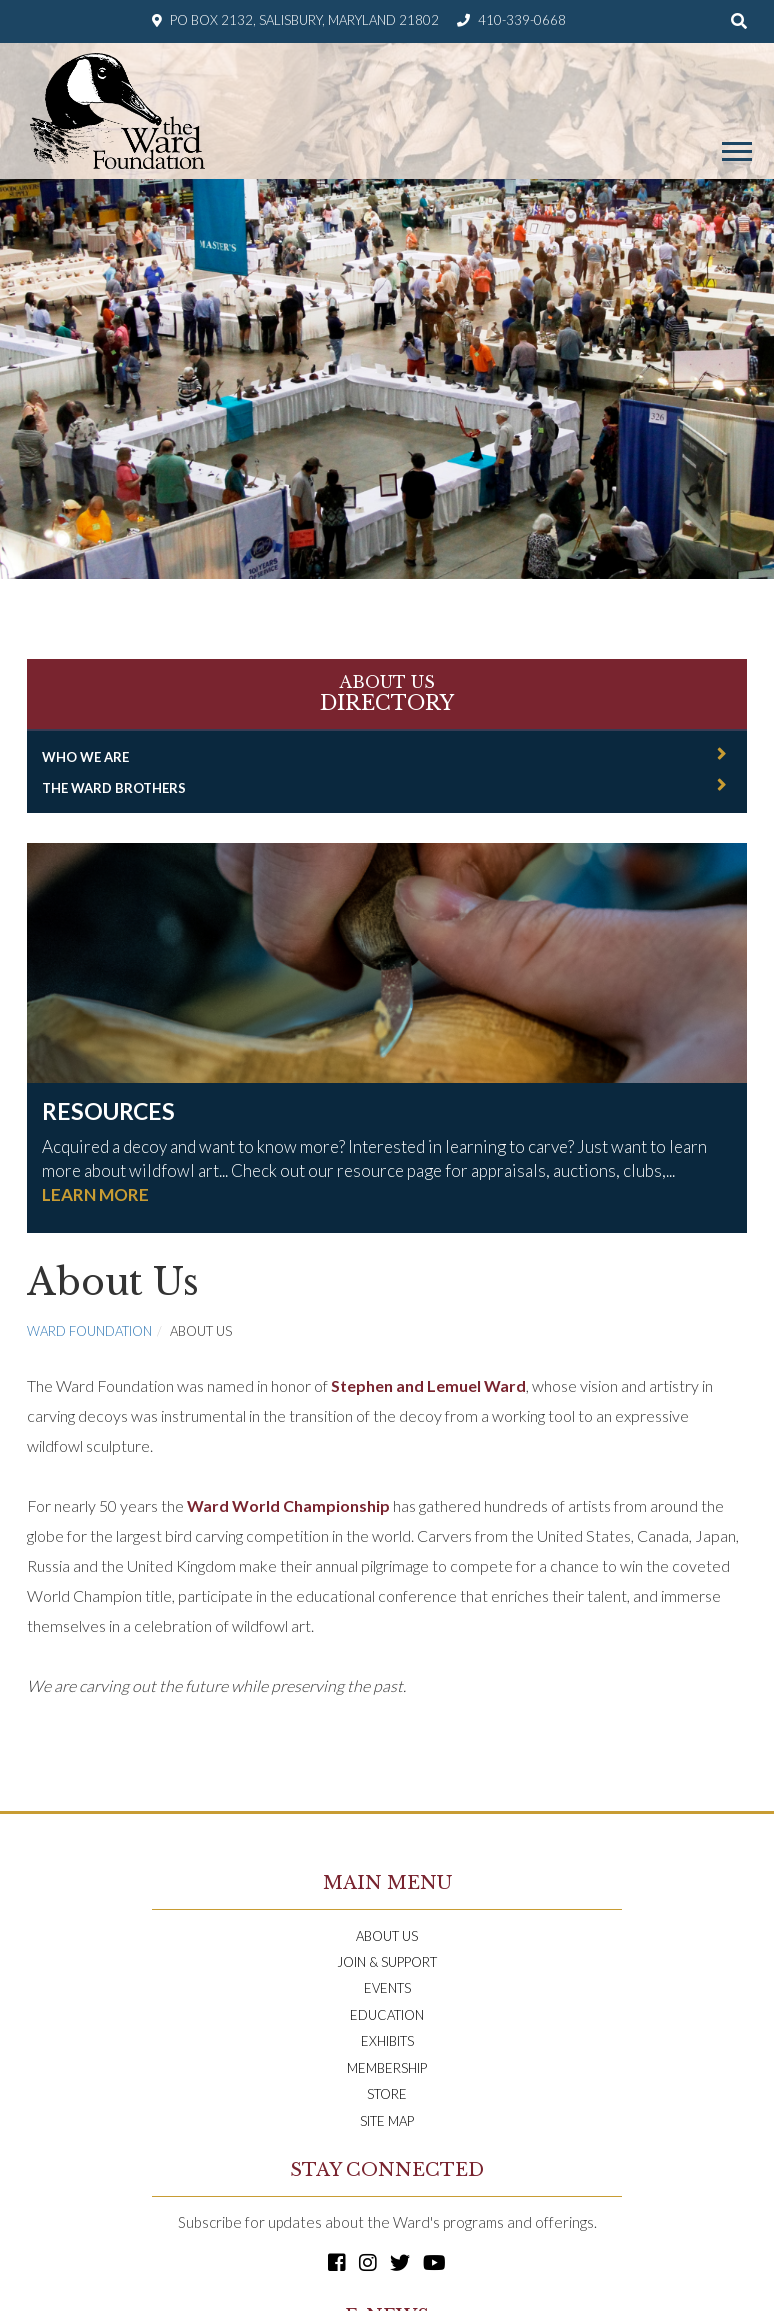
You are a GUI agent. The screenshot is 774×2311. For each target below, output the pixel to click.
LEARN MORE (95, 1194)
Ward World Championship (288, 1505)
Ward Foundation (89, 1331)
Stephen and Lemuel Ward (428, 1385)
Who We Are (85, 757)
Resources (108, 1111)
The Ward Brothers (114, 788)
